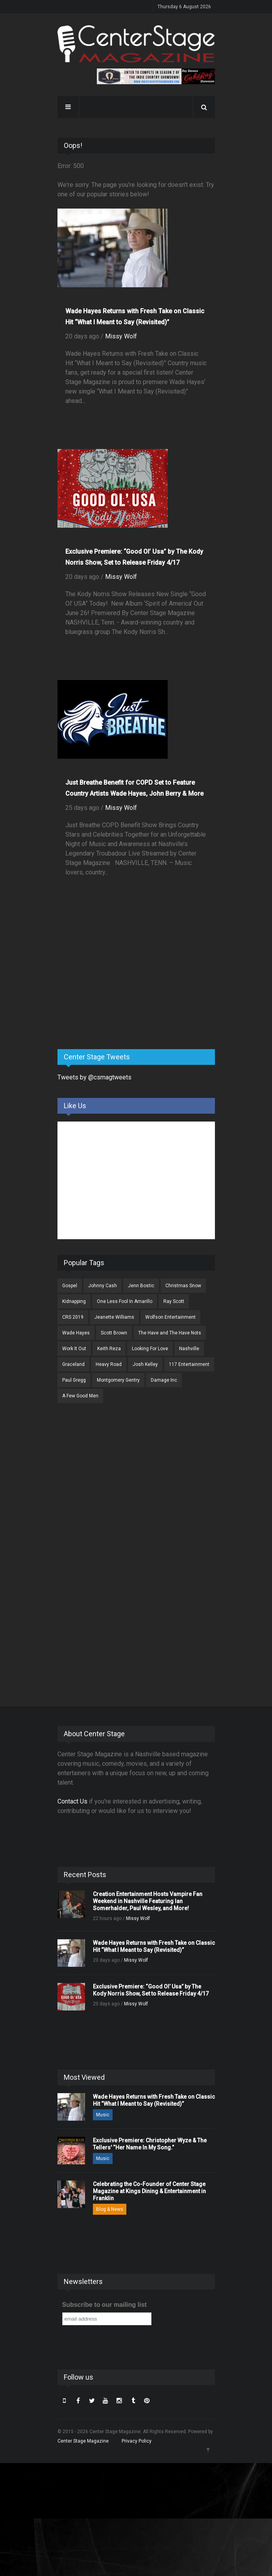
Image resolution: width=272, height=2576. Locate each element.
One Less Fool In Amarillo (124, 1301)
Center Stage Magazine (83, 2441)
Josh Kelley (145, 1364)
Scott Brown (114, 1333)
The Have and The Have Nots (169, 1333)
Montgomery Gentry (118, 1380)
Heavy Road (109, 1364)
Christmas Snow (183, 1285)
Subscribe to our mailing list (104, 2304)
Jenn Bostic (141, 1285)
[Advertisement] (116, 981)
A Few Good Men (80, 1396)
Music (102, 2115)
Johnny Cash (102, 1285)
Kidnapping (74, 1301)
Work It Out (74, 1348)
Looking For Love (150, 1348)
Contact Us (72, 1801)
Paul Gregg (74, 1380)
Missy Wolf (121, 336)
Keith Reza (109, 1348)
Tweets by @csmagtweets (94, 1077)
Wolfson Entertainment (170, 1317)
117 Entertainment (189, 1364)
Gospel (69, 1285)
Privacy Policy (137, 2441)
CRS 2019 (72, 1317)
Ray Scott (173, 1301)
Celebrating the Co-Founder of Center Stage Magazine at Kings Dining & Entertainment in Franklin (149, 2191)
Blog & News (109, 2209)
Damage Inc (164, 1380)
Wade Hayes (76, 1333)
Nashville (189, 1348)
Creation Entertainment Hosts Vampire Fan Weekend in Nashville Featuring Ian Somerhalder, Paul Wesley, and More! (147, 1901)
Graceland (73, 1364)
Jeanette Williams (114, 1317)
